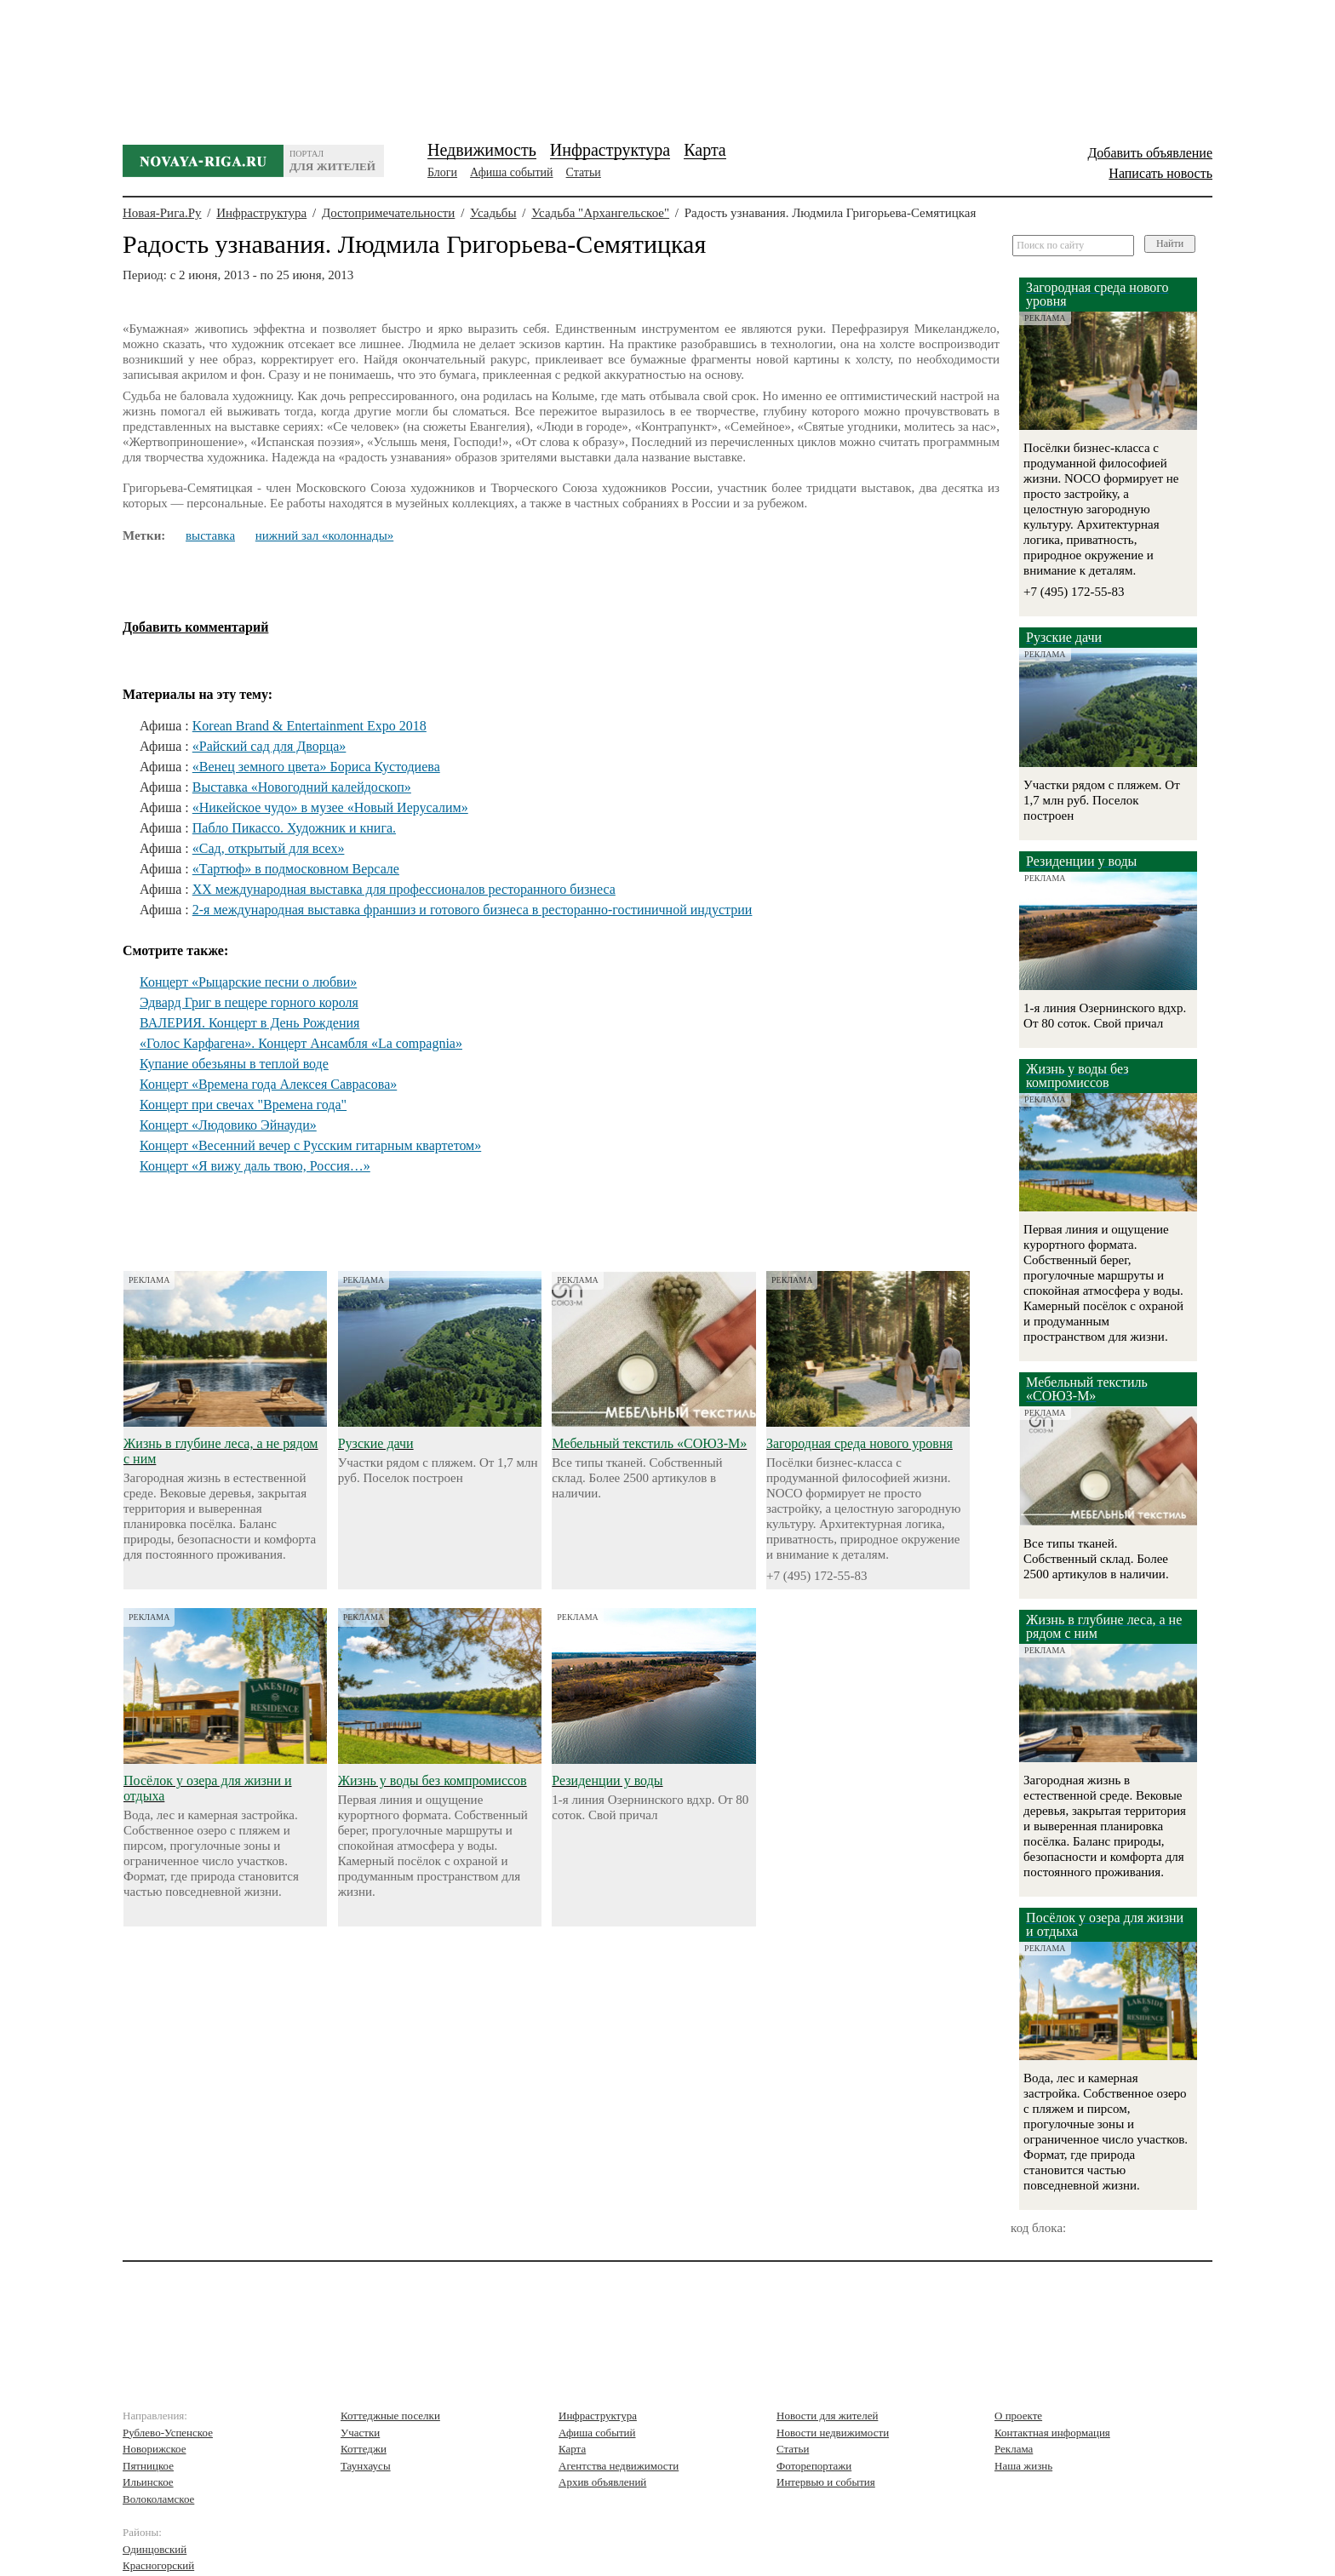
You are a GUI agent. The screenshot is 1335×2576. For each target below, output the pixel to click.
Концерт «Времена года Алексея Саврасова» (268, 1084)
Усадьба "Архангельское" (600, 213)
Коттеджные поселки (390, 2415)
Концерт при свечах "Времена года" (243, 1104)
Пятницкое (148, 2465)
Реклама (1013, 2448)
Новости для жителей (827, 2415)
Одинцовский (154, 2549)
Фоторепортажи (813, 2465)
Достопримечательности (388, 213)
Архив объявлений (602, 2482)
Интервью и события (825, 2482)
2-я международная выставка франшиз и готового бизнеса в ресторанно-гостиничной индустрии (472, 909)
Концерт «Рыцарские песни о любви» (248, 982)
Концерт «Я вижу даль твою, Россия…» (255, 1166)
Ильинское (148, 2482)
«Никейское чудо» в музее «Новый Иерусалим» (330, 807)
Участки (360, 2432)
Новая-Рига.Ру (162, 213)
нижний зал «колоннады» (324, 535)
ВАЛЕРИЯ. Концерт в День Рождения (249, 1023)
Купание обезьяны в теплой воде (234, 1063)
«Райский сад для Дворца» (269, 746)
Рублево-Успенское (168, 2432)
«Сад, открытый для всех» (268, 848)
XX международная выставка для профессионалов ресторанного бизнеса (404, 889)
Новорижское (154, 2448)
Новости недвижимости (832, 2432)
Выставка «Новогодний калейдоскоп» (301, 787)
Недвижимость (481, 149)
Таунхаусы (366, 2465)
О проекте (1018, 2415)
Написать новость (1160, 173)
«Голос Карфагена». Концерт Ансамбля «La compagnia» (301, 1043)
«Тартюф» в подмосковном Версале (295, 869)
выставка (210, 535)
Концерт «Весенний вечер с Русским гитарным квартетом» (310, 1145)
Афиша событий (511, 172)
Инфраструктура (610, 149)
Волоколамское (158, 2499)
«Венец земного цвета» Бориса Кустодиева (316, 766)
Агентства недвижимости (619, 2465)
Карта (705, 149)
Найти (1169, 243)
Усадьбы (493, 213)
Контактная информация (1052, 2432)
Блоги (442, 172)
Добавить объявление (1149, 153)
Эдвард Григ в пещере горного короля (249, 1002)
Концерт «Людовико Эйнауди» (228, 1125)
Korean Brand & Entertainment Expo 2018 (309, 725)
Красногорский (158, 2565)
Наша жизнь (1023, 2465)
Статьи (583, 172)
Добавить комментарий (195, 627)
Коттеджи (364, 2448)
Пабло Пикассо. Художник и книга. (294, 828)
